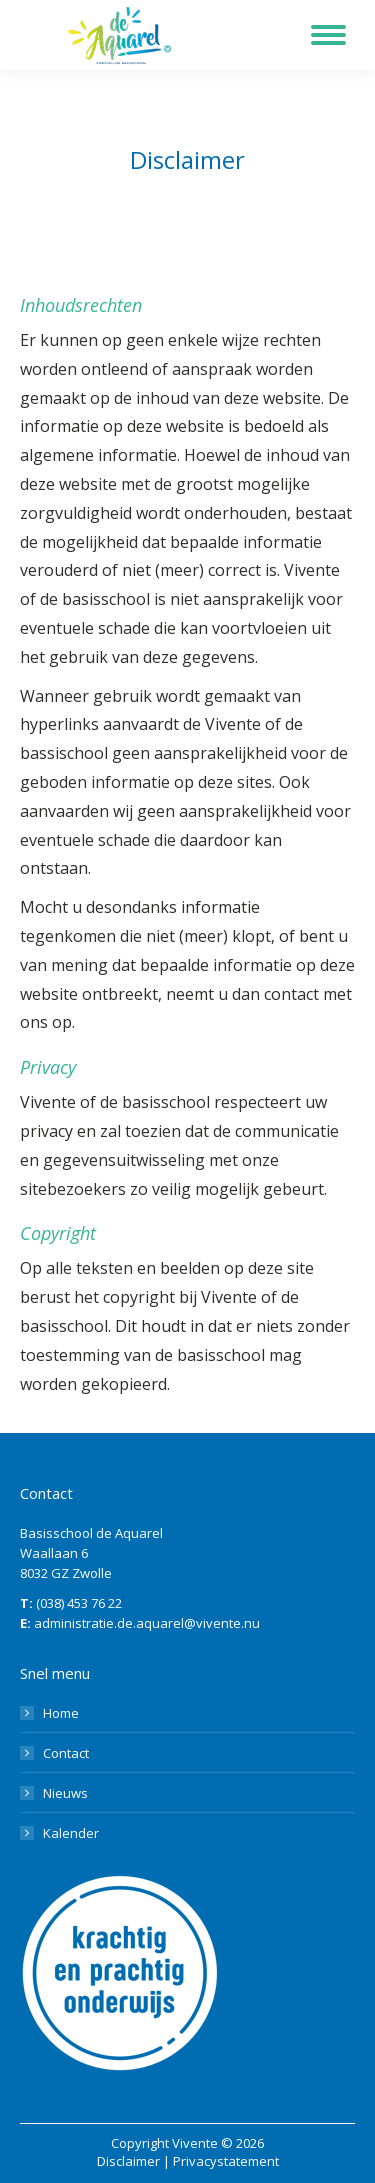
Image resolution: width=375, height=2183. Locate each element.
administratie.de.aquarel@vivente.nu (147, 1623)
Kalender (71, 1833)
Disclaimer (128, 2161)
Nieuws (65, 1793)
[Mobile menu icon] (328, 35)
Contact (66, 1753)
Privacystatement (226, 2161)
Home (61, 1713)
